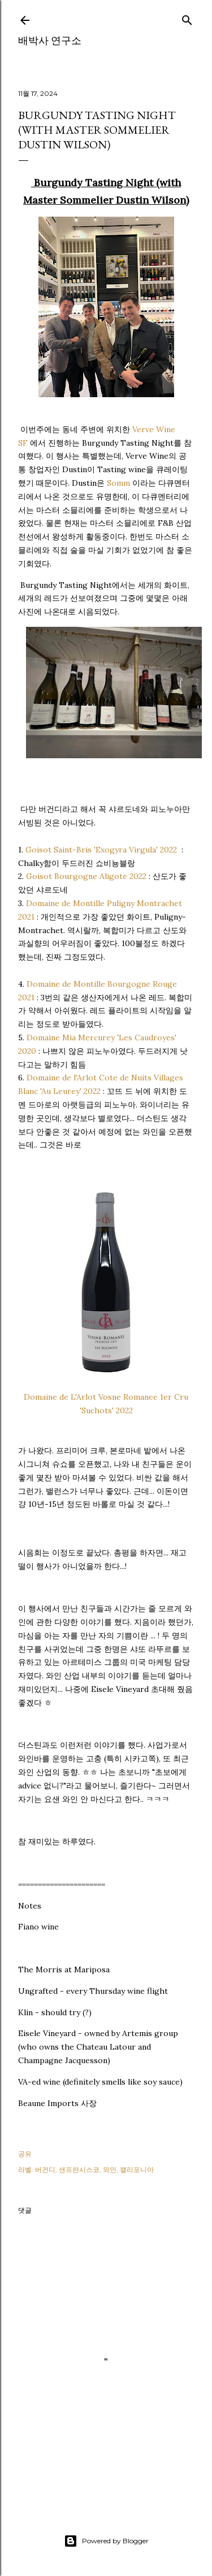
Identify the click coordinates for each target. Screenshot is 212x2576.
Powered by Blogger (106, 2541)
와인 (109, 2169)
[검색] (187, 18)
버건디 (45, 2169)
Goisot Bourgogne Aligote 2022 (86, 876)
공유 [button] (25, 2153)
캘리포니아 (137, 2169)
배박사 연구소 (49, 40)
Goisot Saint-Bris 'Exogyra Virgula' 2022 (101, 850)
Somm (118, 483)
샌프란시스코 (79, 2169)
